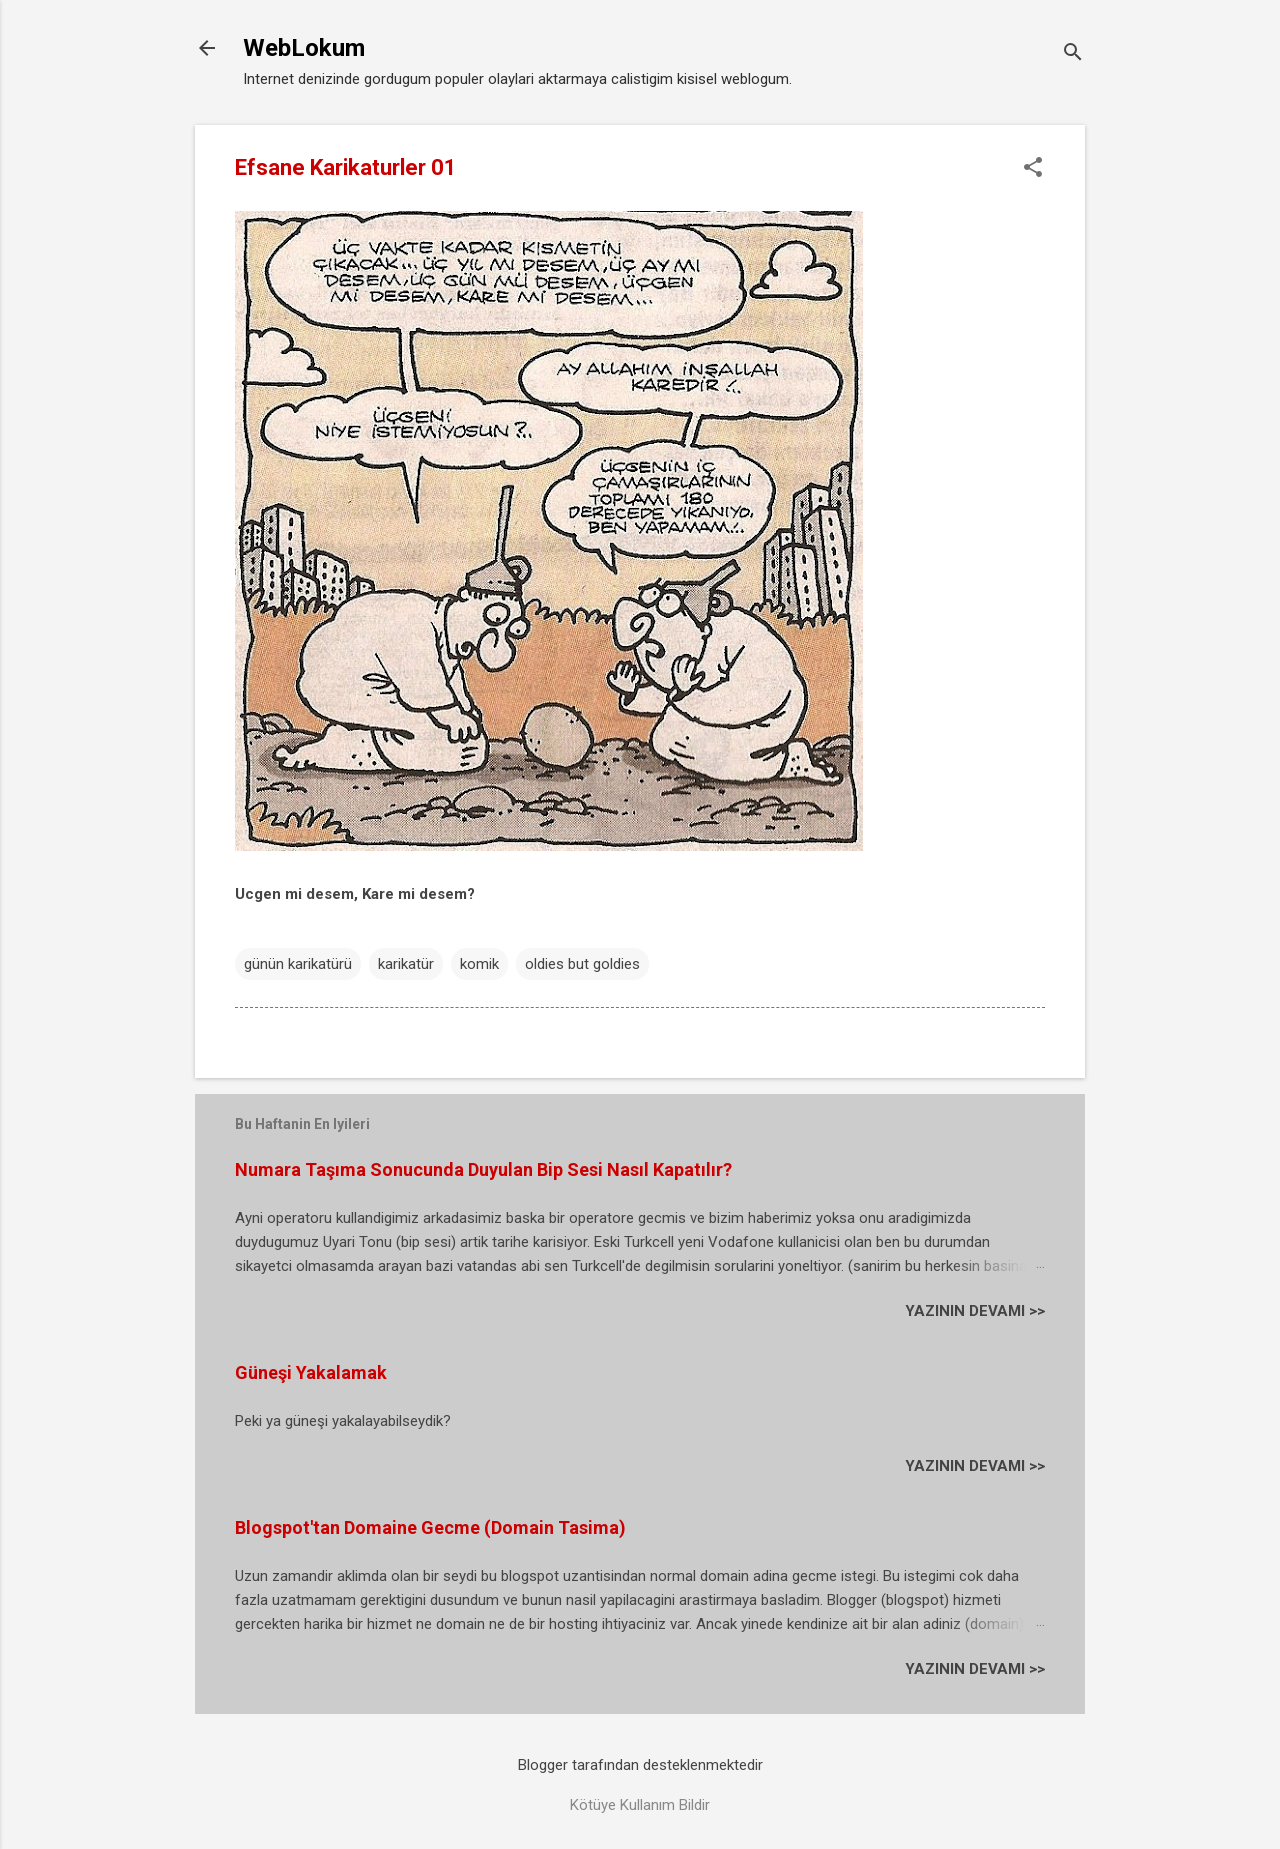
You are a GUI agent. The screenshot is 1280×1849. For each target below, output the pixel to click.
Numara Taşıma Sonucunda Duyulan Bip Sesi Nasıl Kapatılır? (483, 1169)
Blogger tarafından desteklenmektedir (640, 1765)
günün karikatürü (298, 964)
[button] (1033, 169)
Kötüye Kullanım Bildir (640, 1805)
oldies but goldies (582, 964)
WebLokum (304, 48)
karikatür (406, 964)
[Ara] (1073, 54)
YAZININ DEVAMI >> (975, 1311)
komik (479, 964)
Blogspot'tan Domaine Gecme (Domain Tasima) (430, 1527)
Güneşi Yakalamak (311, 1372)
